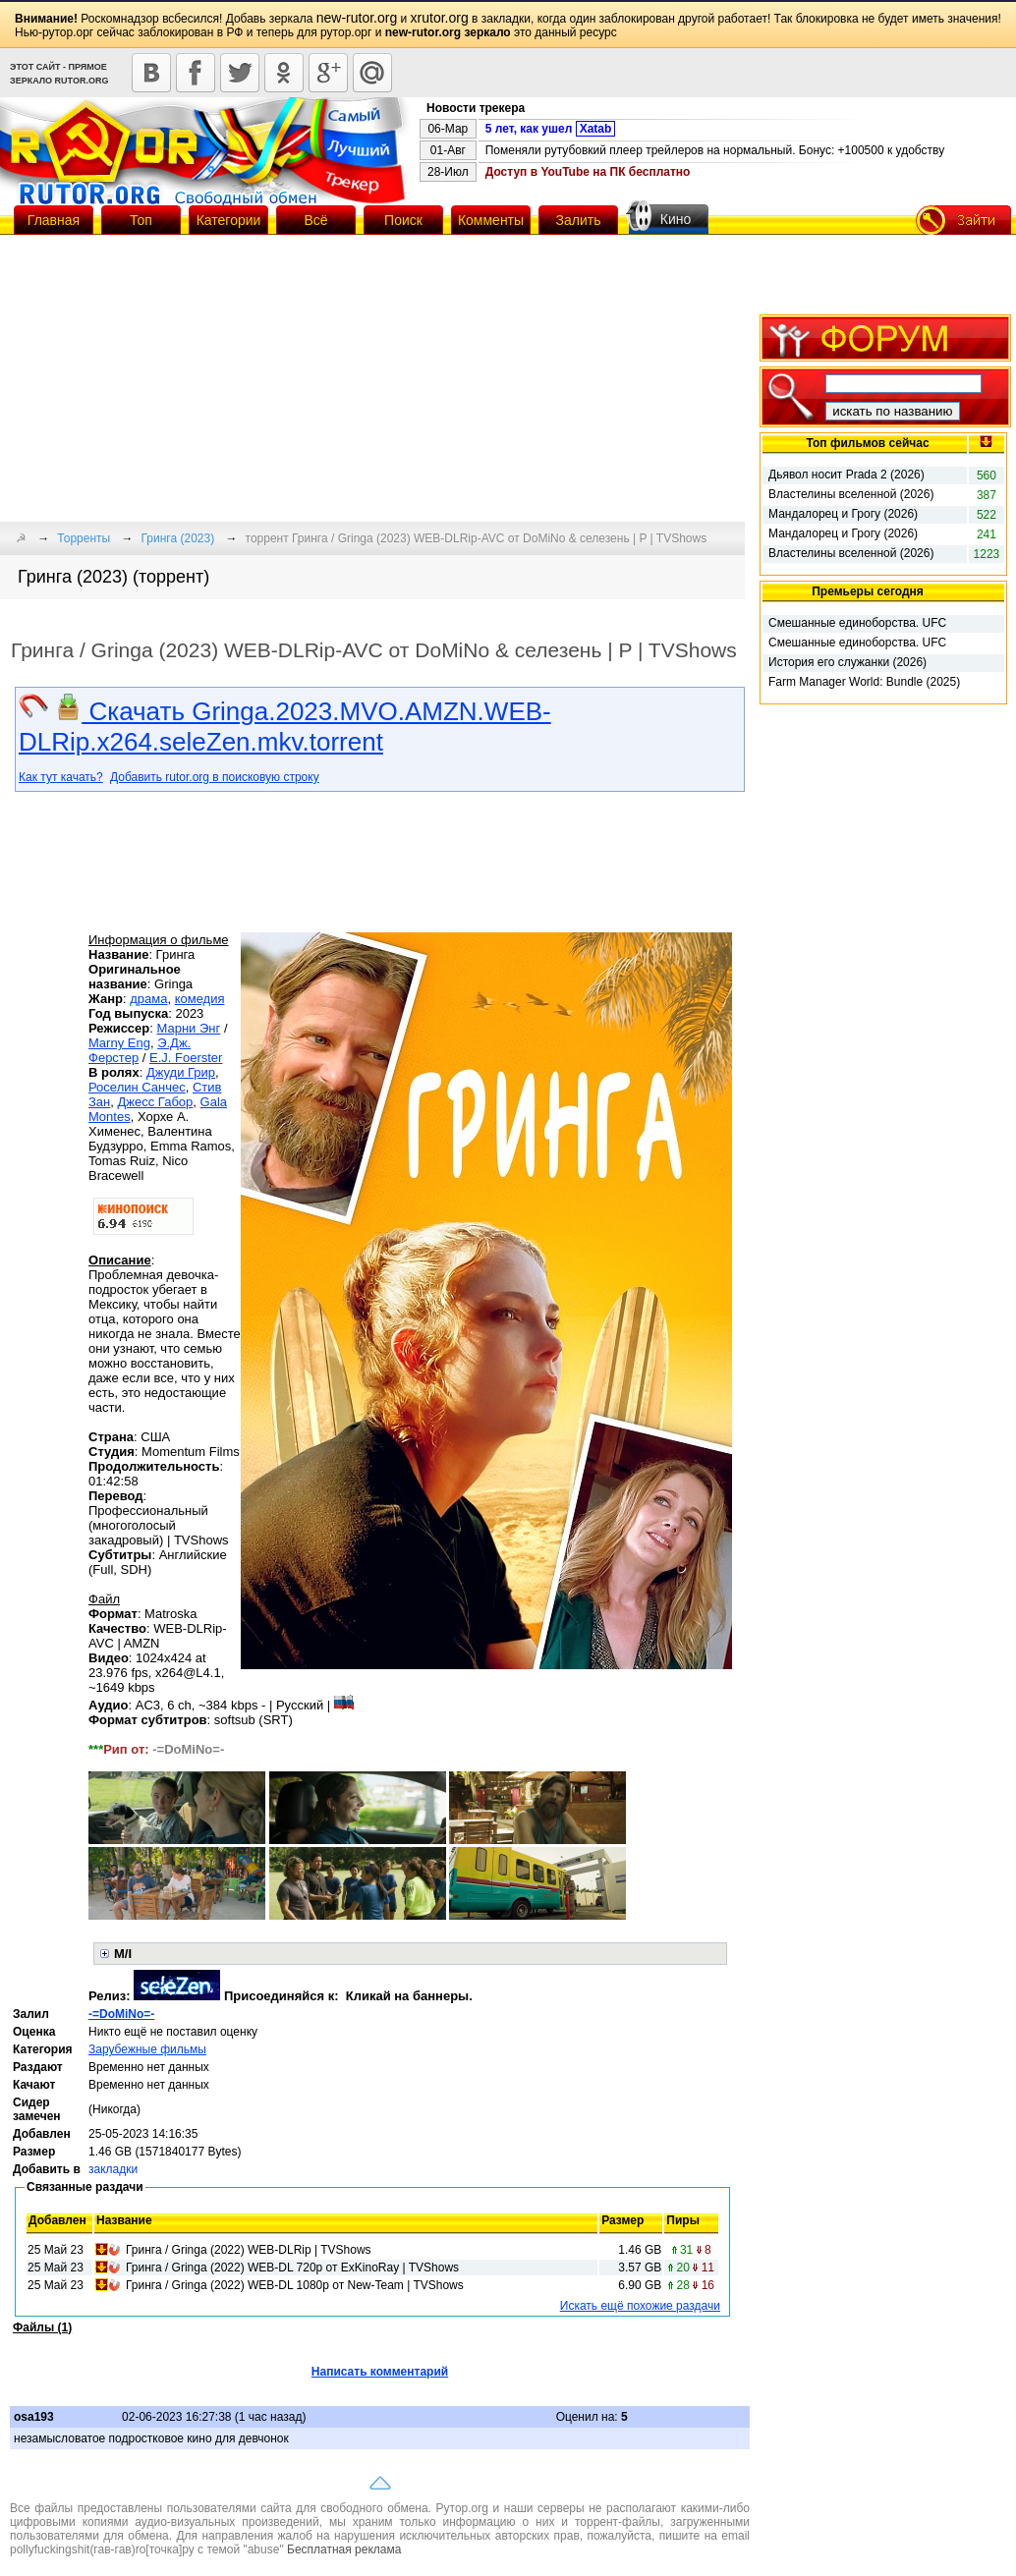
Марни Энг (189, 1028)
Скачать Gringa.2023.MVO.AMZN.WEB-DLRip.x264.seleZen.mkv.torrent (285, 726)
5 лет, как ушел (550, 129)
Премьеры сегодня (868, 591)
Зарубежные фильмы (147, 2049)
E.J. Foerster (185, 1057)
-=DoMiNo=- (121, 2014)
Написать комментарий (379, 2372)
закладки (113, 2169)
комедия (200, 998)
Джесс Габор (156, 1101)
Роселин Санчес (137, 1087)
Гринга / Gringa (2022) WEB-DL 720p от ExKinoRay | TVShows (292, 2267)
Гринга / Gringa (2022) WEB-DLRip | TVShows (248, 2250)
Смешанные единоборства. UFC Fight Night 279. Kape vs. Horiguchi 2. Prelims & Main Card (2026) (861, 643)
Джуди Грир (180, 1072)
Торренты (83, 538)
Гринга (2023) (178, 538)
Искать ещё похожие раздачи (640, 2306)
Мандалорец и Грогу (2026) (843, 514)
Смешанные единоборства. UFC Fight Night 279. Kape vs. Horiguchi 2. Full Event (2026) (861, 624)
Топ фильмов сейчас (867, 443)
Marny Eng (119, 1043)
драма (148, 998)
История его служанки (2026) (847, 662)
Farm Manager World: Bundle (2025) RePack (864, 683)
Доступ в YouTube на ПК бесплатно (588, 172)
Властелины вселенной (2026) (850, 494)
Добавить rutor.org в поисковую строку (214, 777)
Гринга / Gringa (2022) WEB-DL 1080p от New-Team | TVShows (295, 2285)
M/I (123, 1953)
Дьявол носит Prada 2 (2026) (846, 474)
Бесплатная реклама (344, 2549)
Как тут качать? (61, 777)
